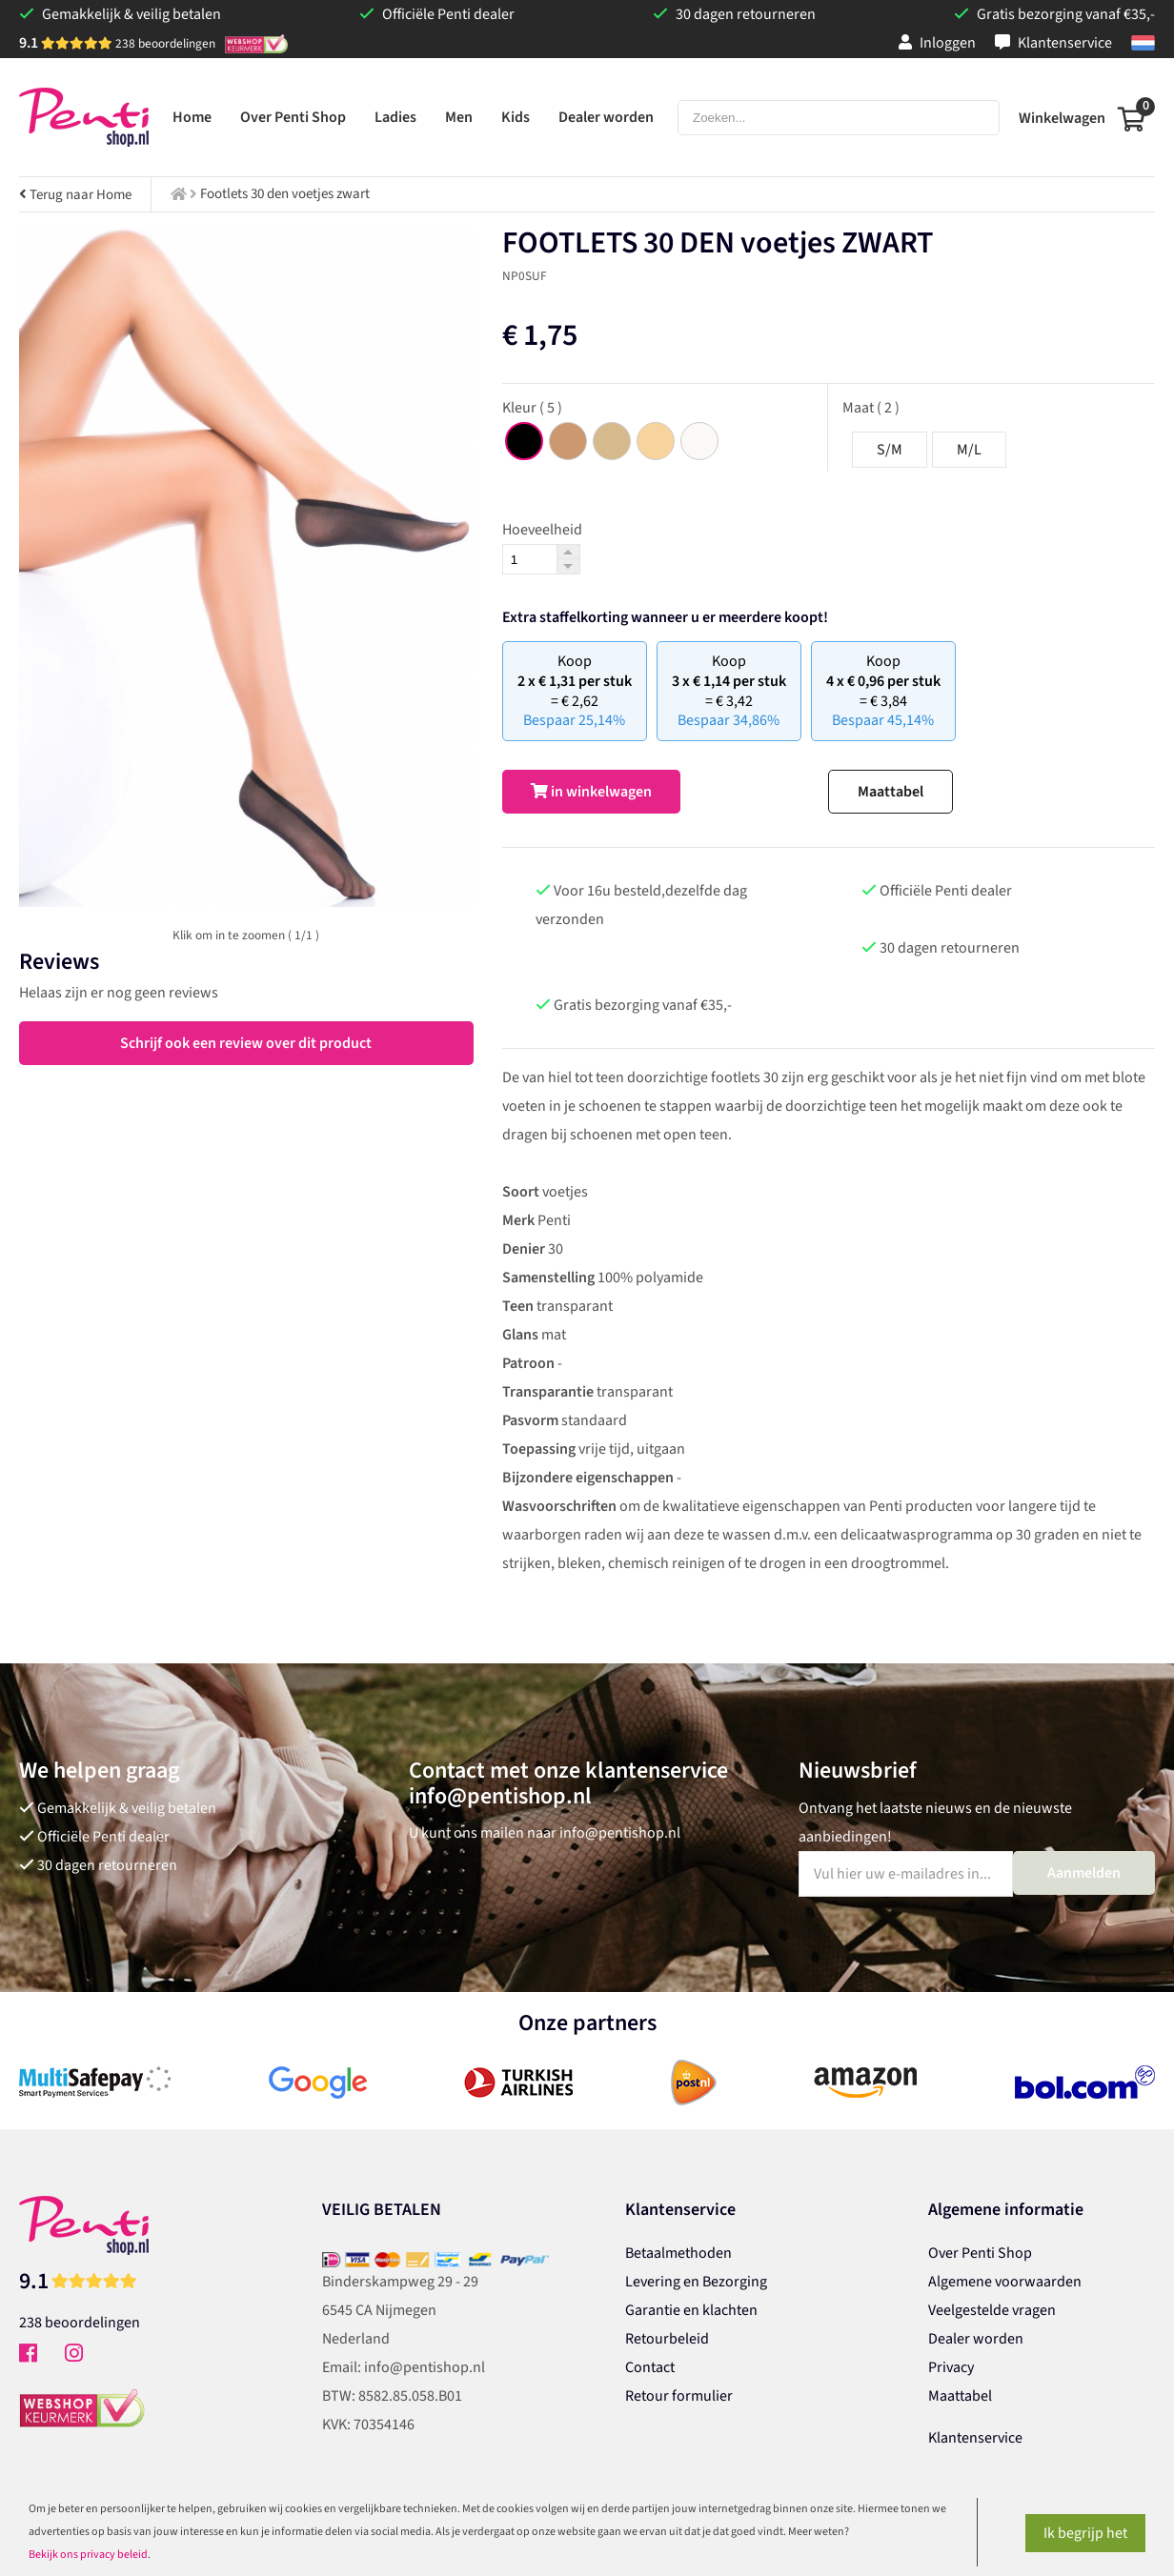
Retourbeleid (667, 2338)
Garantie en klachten (691, 2310)
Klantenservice (1053, 42)
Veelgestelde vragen (992, 2310)
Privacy (951, 2367)
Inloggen (937, 42)
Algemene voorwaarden (1005, 2281)
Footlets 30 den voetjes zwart (285, 194)
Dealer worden (975, 2338)
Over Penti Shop (980, 2253)
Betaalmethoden (678, 2253)
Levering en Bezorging (696, 2281)
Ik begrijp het (1085, 2533)
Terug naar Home (75, 195)
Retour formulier (679, 2395)
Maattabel (890, 791)
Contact (650, 2367)
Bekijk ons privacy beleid (88, 2554)
